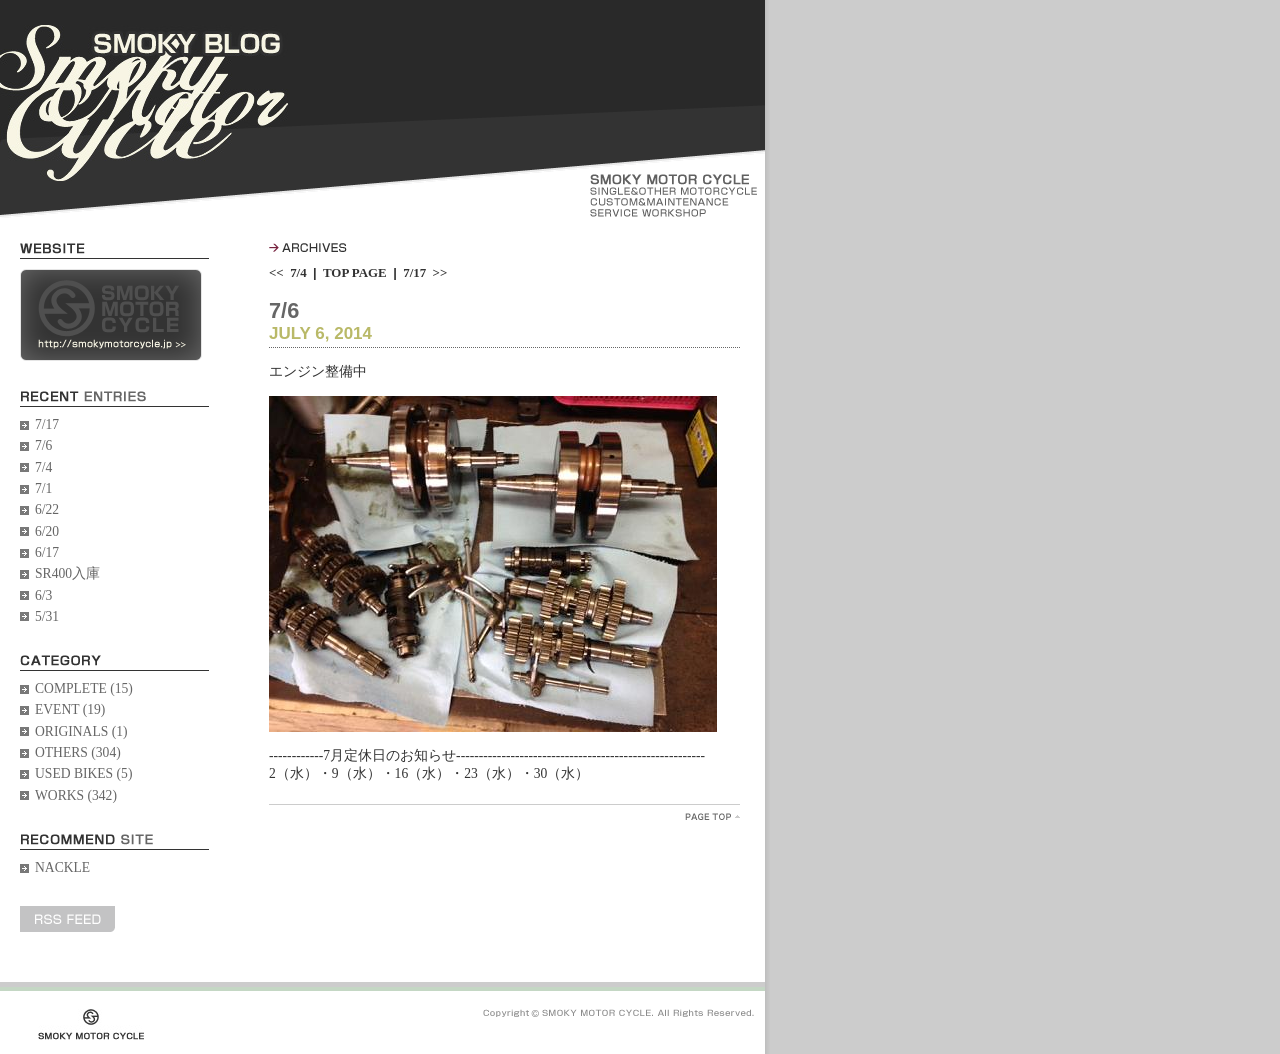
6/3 (43, 595)
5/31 (47, 616)
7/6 (43, 445)
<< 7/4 (288, 272)
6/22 (47, 509)
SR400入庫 (67, 573)
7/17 (47, 424)
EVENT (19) (70, 709)
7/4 (43, 467)
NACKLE (62, 867)
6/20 (47, 531)
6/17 (47, 552)
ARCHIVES (308, 247)
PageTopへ (712, 816)
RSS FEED (67, 919)
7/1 (43, 488)
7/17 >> (425, 272)
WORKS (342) (76, 795)
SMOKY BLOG (144, 103)
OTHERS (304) (78, 752)
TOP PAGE (355, 272)
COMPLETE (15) (84, 688)
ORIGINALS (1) (81, 731)
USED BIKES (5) (83, 773)
